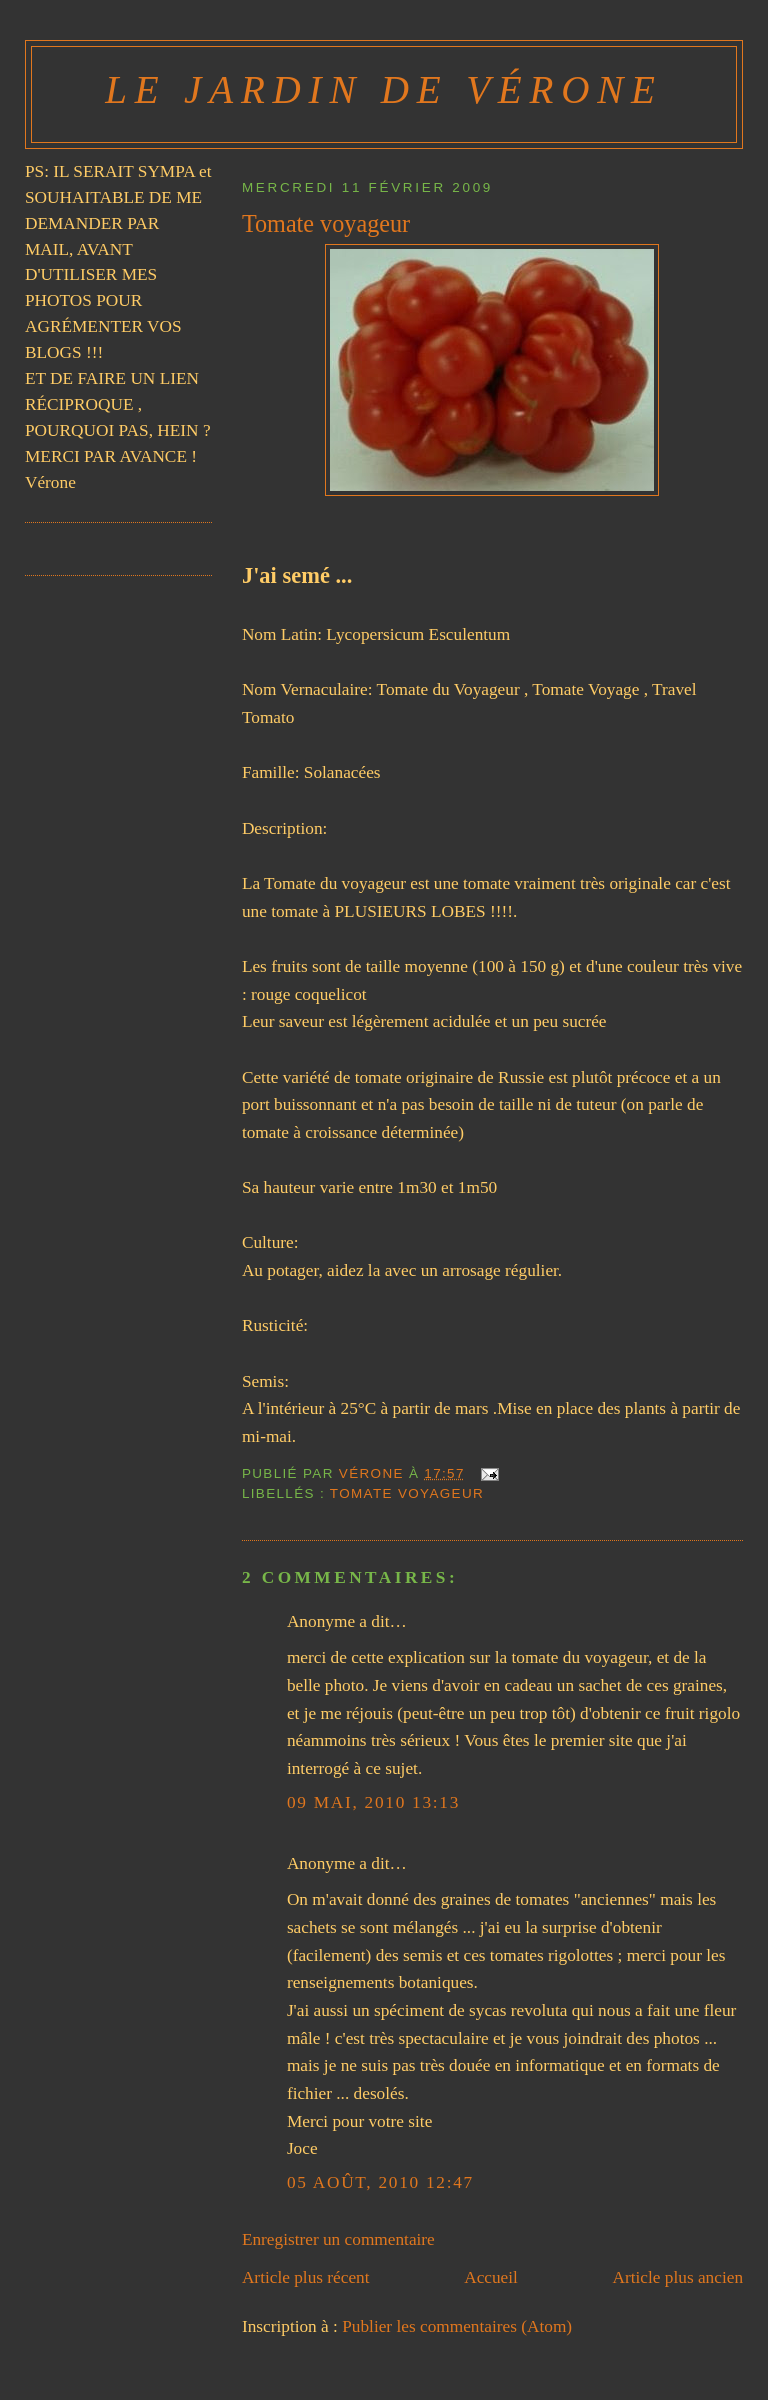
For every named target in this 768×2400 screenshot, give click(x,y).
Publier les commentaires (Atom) (457, 2326)
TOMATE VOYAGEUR (407, 1493)
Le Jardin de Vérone (383, 89)
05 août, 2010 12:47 (380, 2182)
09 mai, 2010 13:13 (373, 1802)
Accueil (491, 2277)
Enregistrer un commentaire (338, 2239)
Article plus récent (306, 2277)
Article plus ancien (678, 2277)
